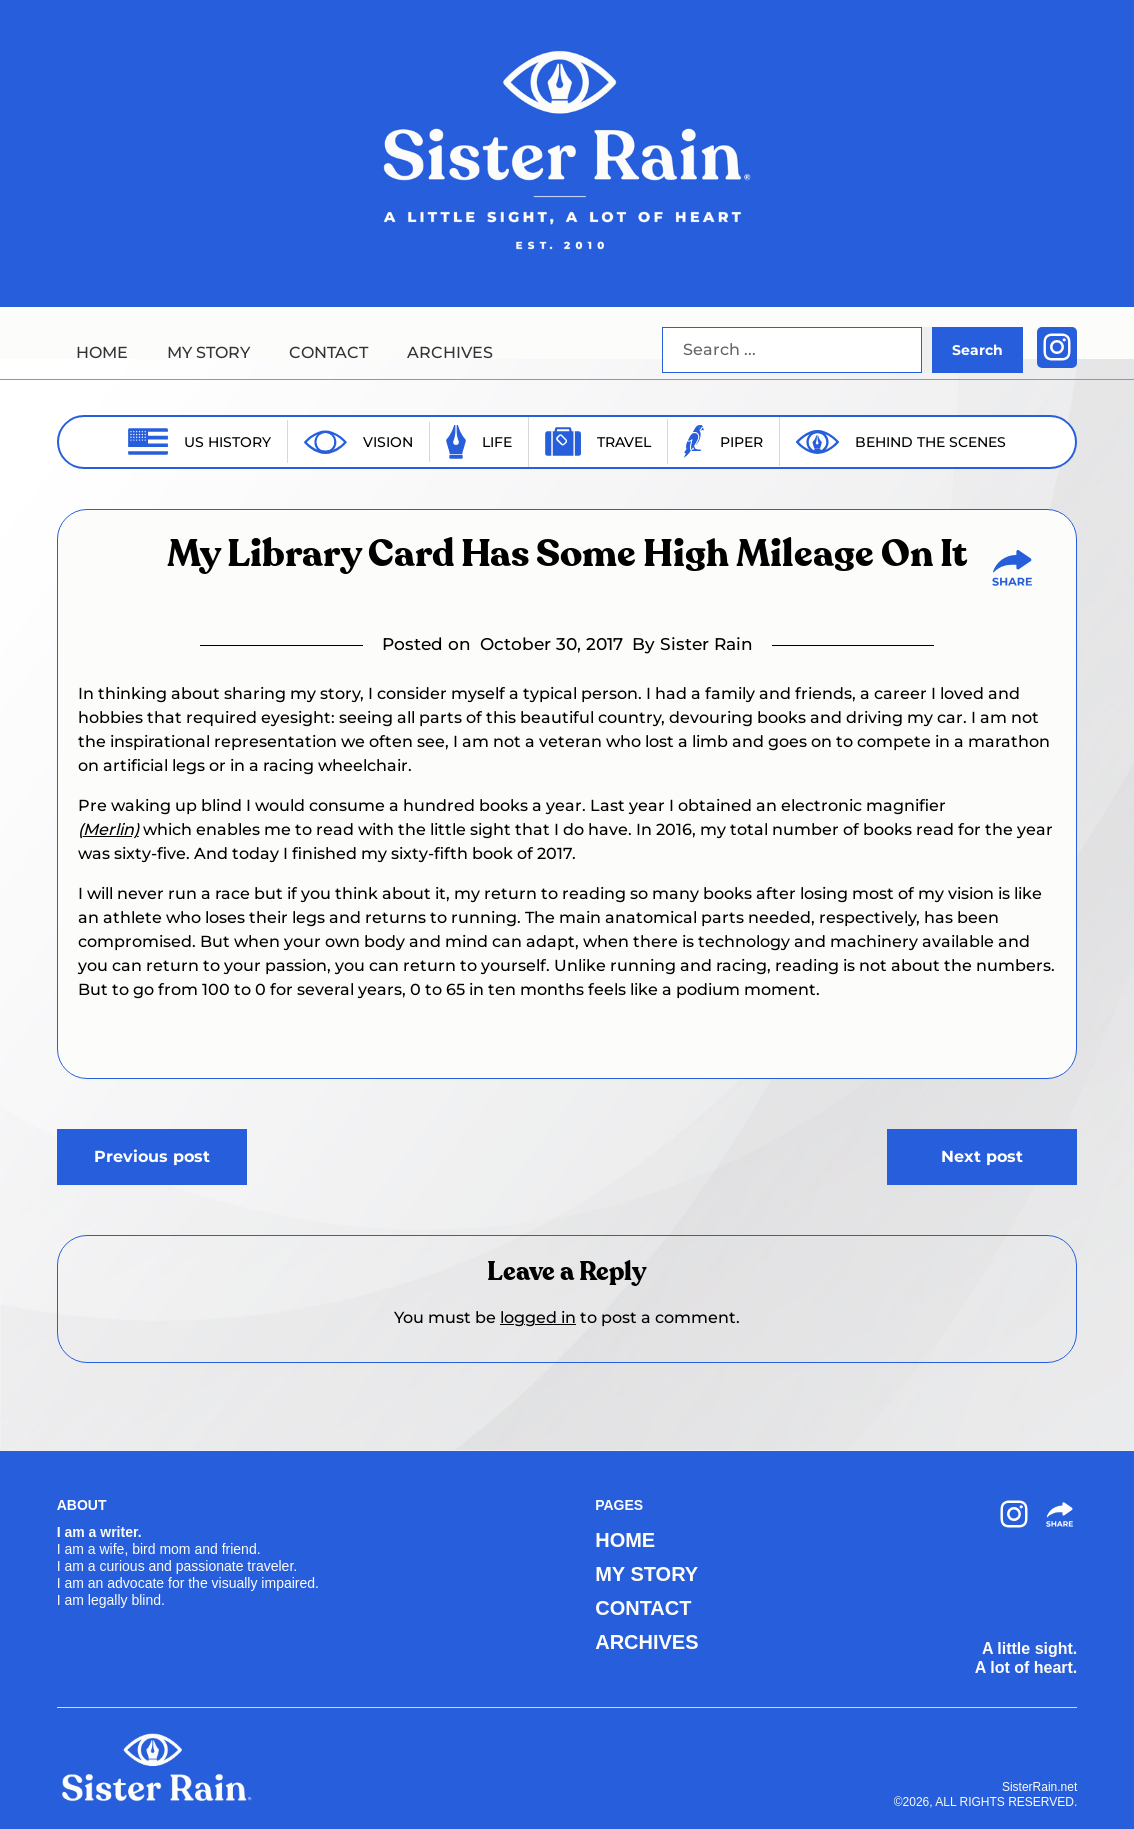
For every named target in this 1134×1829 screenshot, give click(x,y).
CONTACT (328, 352)
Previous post (152, 1156)
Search (977, 350)
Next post (982, 1156)
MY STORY (208, 352)
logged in (538, 1317)
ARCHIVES (450, 352)
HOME (102, 352)
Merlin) (111, 829)
